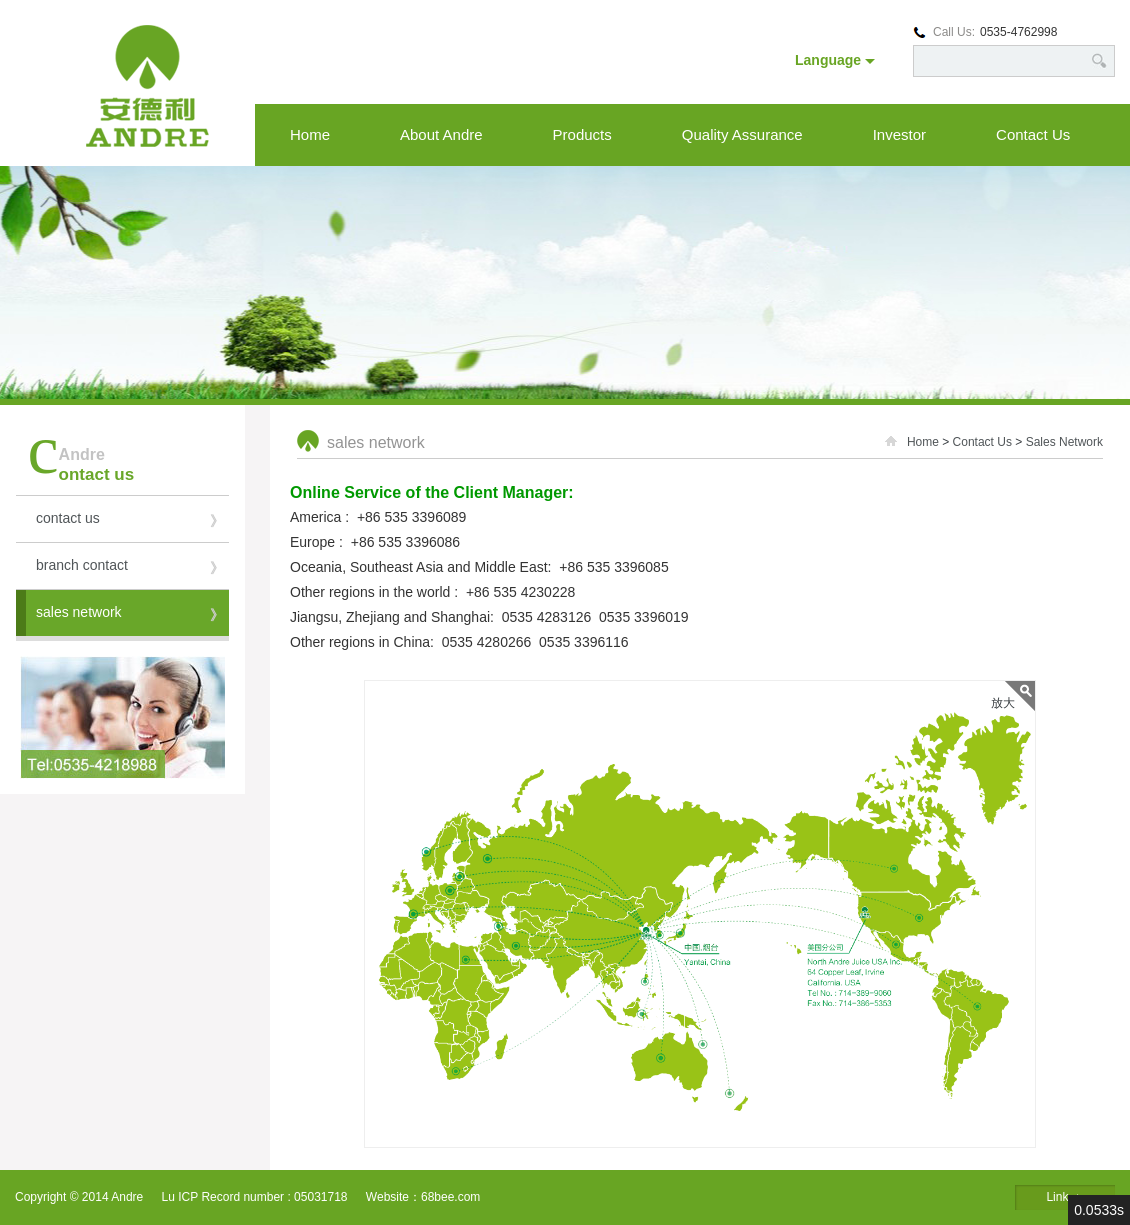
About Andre (441, 134)
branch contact (130, 568)
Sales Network (1064, 442)
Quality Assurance (742, 134)
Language (835, 60)
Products (582, 134)
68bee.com (450, 1197)
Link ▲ (1064, 1197)
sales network (130, 615)
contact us (130, 521)
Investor (899, 134)
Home (310, 134)
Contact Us (1033, 134)
